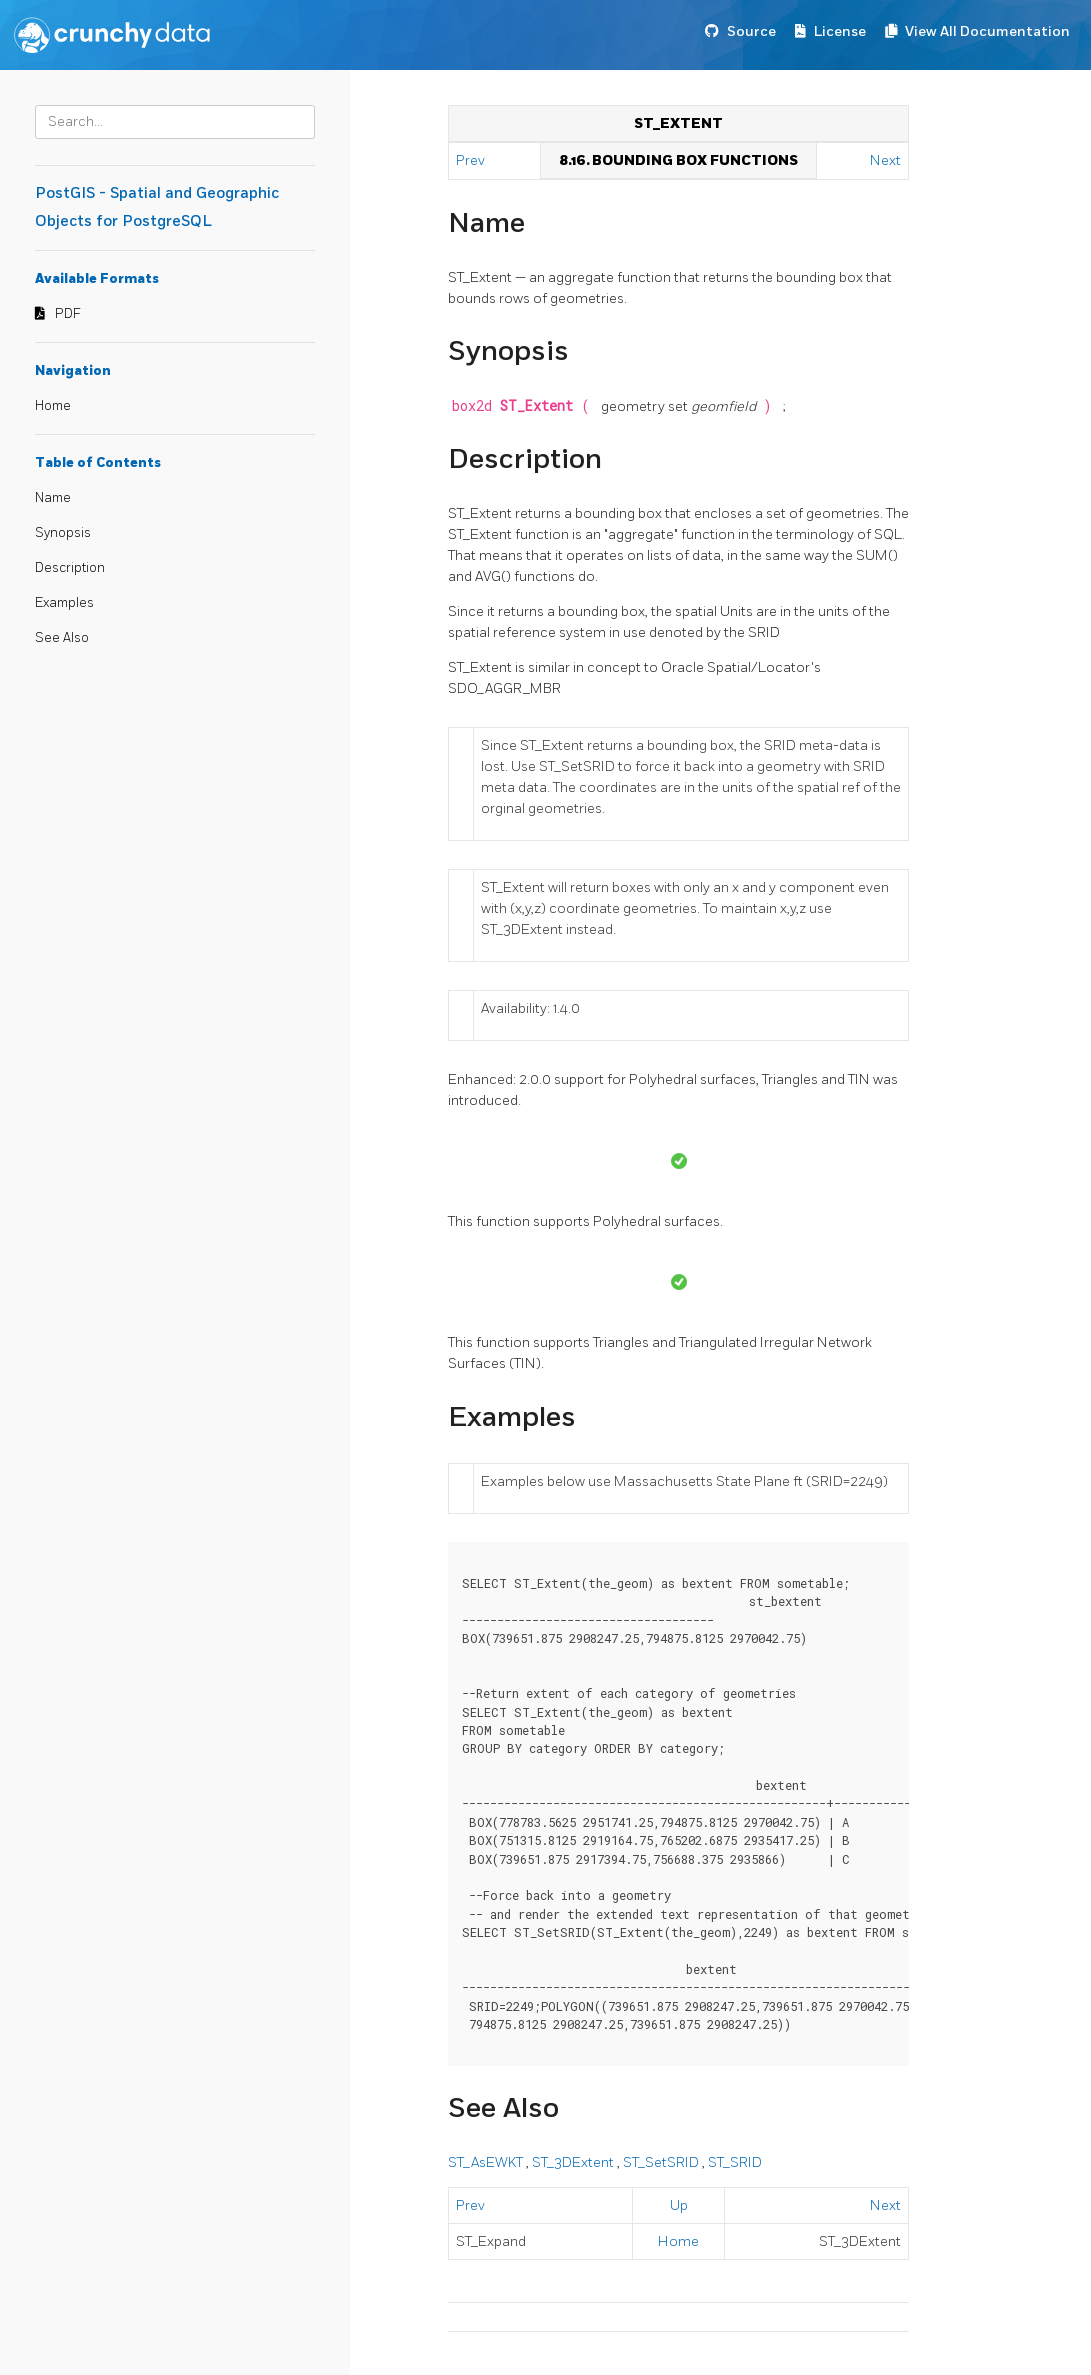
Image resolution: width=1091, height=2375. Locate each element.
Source (751, 31)
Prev (472, 160)
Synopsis (63, 533)
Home (53, 406)
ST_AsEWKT (487, 2162)
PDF (68, 314)
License (840, 31)
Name (53, 498)
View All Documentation (987, 31)
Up (679, 2205)
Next (885, 160)
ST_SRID (735, 2162)
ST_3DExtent (574, 2162)
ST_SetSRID (662, 2162)
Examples (64, 603)
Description (70, 568)
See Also (62, 638)
